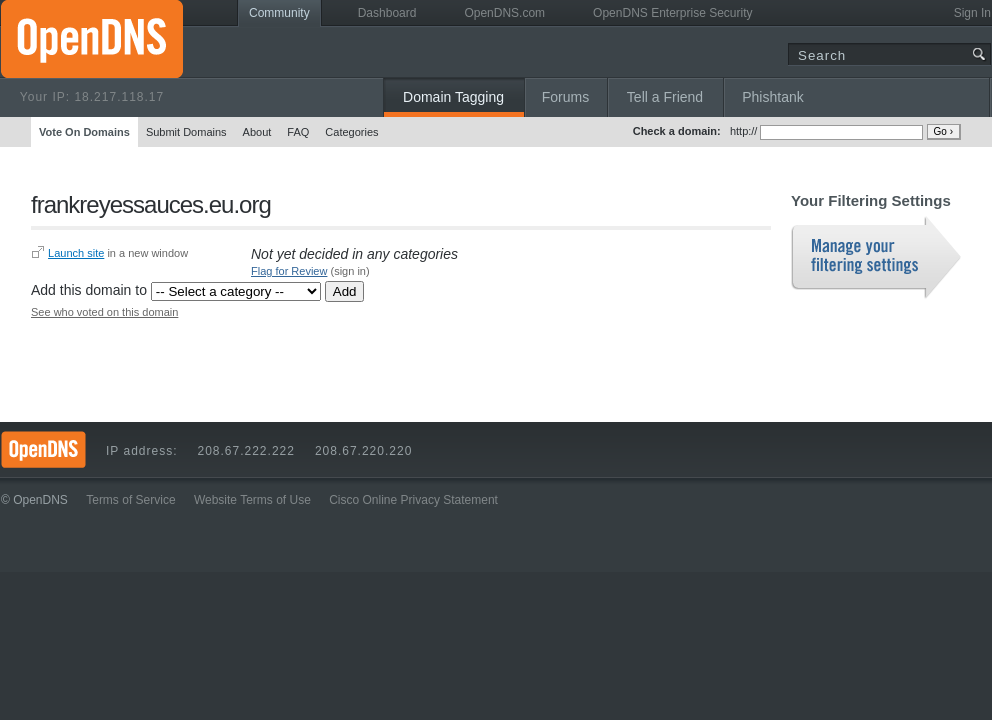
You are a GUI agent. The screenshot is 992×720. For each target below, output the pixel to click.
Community (279, 13)
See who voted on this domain (104, 312)
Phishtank (772, 97)
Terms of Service (130, 500)
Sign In (972, 13)
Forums (565, 97)
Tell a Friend (665, 97)
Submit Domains (186, 132)
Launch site (76, 253)
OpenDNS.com (504, 13)
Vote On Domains (84, 132)
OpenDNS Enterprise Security (672, 13)
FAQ (298, 132)
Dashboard (387, 13)
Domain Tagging (453, 97)
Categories (351, 132)
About (257, 132)
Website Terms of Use (252, 500)
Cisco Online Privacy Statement (413, 500)
